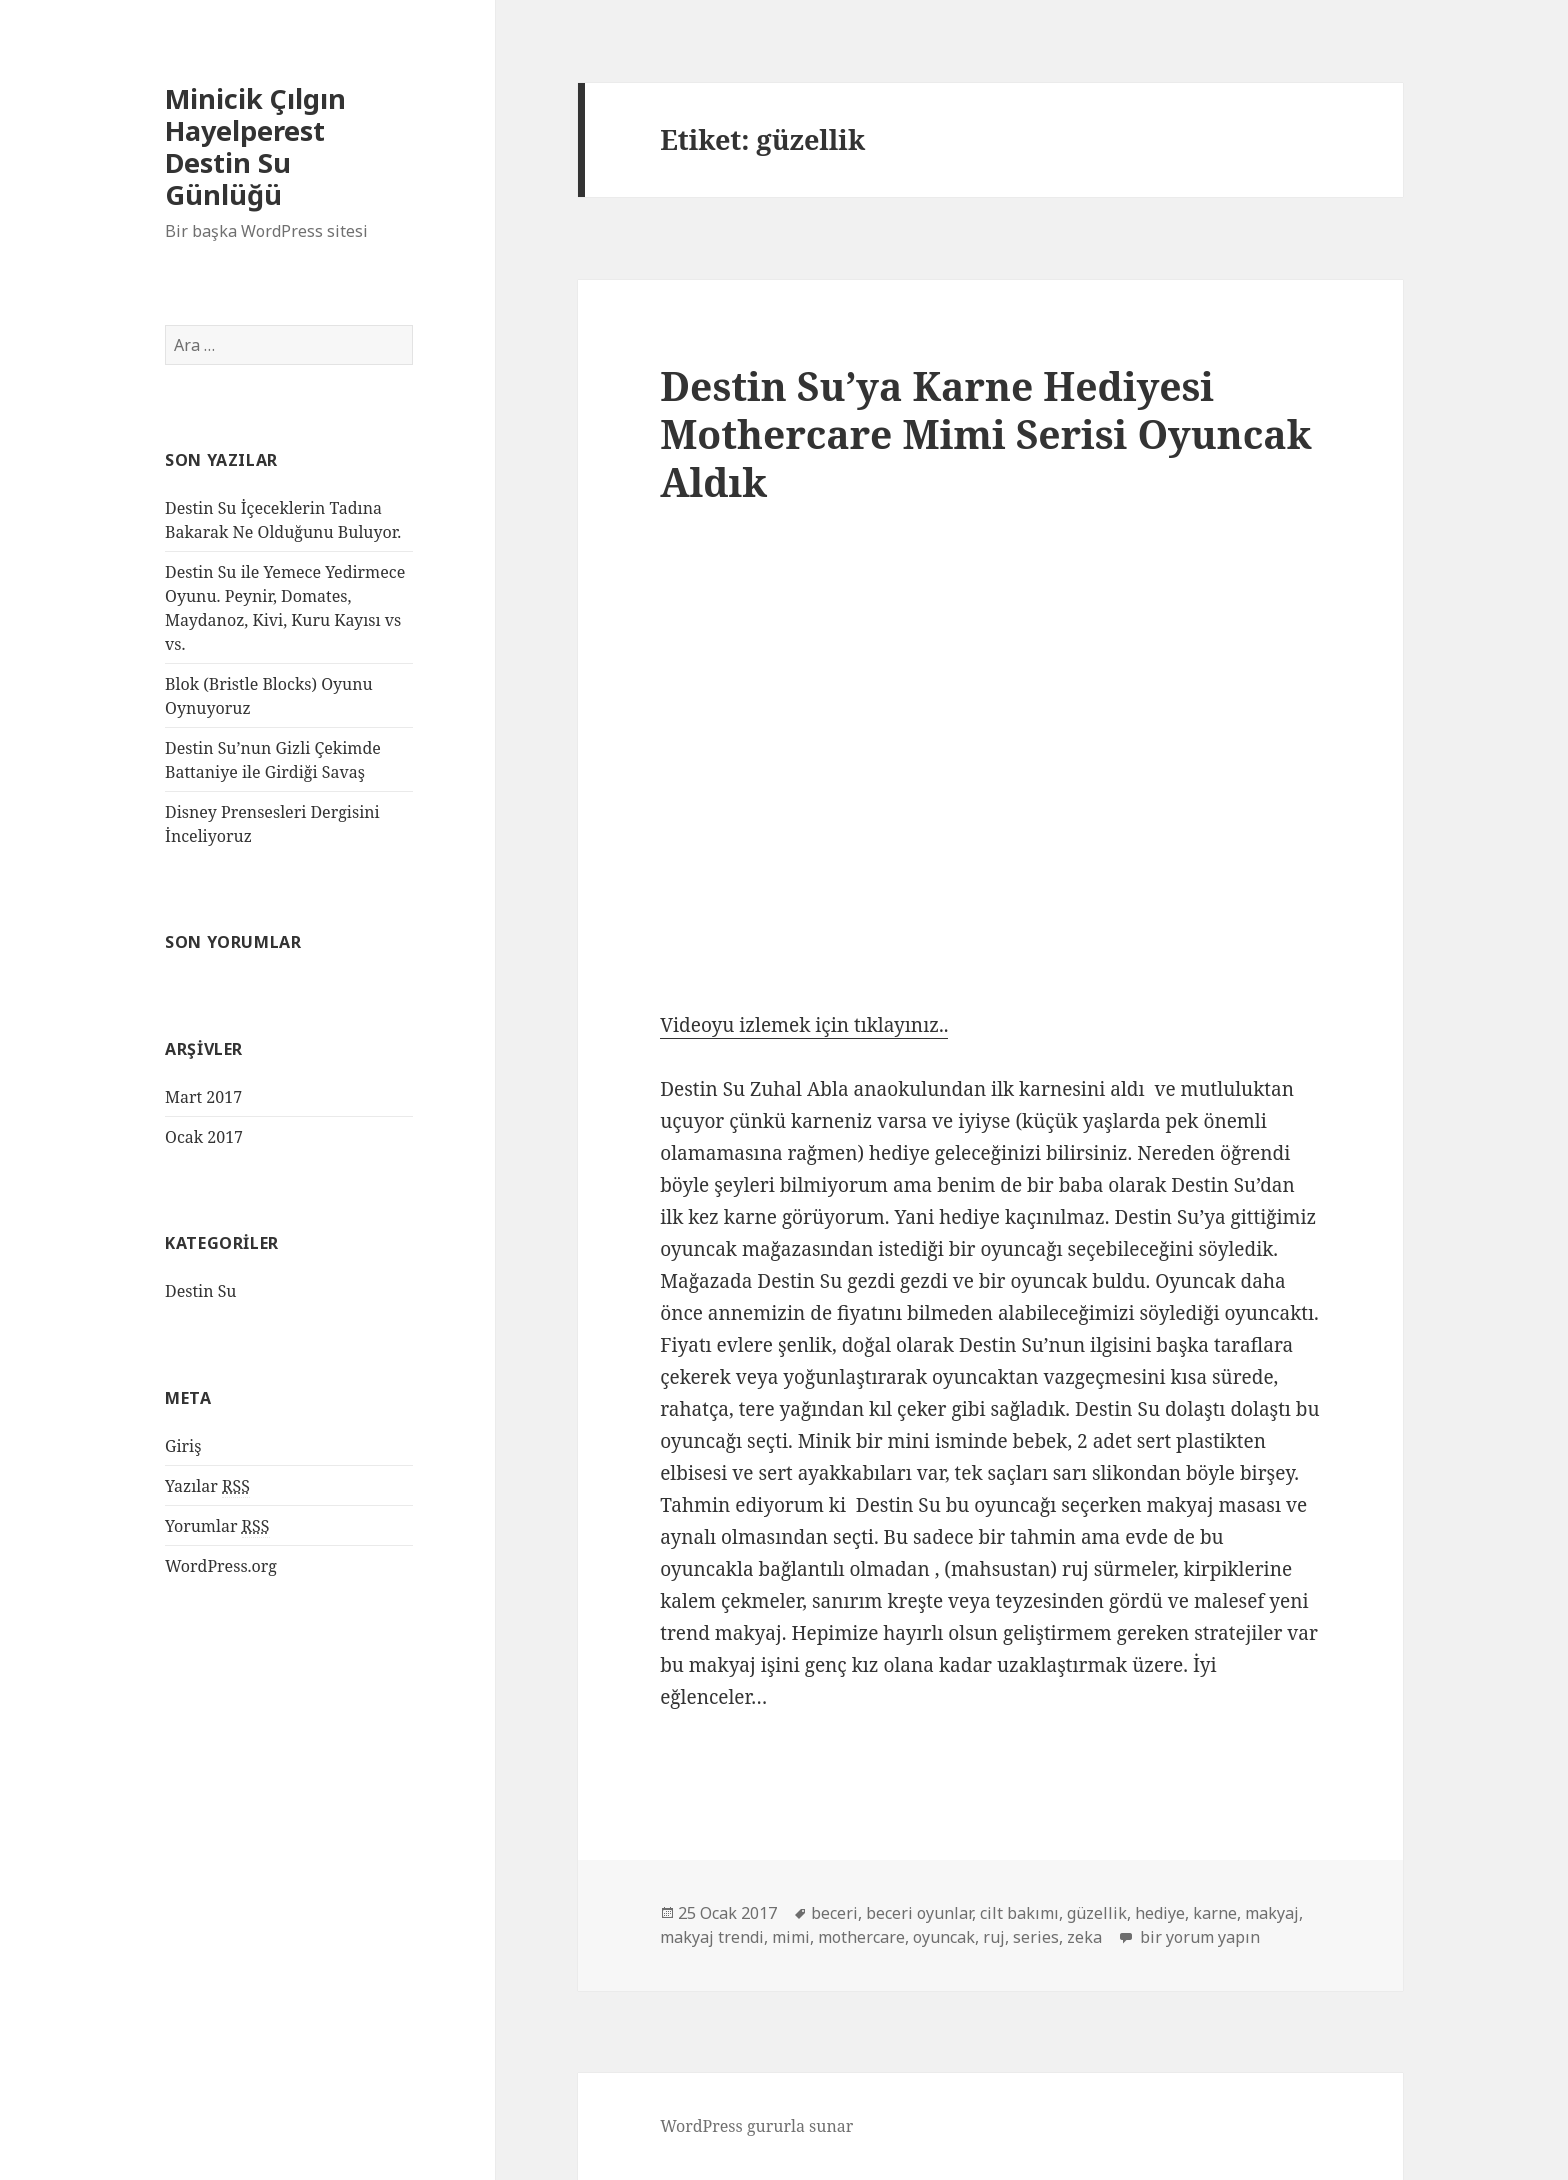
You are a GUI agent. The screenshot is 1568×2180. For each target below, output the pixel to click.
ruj (994, 1937)
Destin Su (201, 1291)
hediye (1160, 1913)
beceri (834, 1913)
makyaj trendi (712, 1937)
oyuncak (944, 1937)
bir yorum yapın (1198, 1937)
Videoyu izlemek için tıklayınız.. (804, 1025)
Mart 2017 (203, 1097)
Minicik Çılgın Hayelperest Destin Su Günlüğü (255, 146)
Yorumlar (217, 1526)
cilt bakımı (1019, 1913)
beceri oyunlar (919, 1913)
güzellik (1097, 1913)
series (1036, 1937)
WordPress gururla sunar (756, 2126)
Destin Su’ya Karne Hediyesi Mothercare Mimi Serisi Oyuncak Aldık (985, 433)
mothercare (861, 1937)
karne (1215, 1913)
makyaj (1272, 1913)
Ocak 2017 (204, 1137)
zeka (1084, 1937)
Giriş (183, 1446)
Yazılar (207, 1486)
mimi (791, 1937)
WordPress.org (221, 1566)
